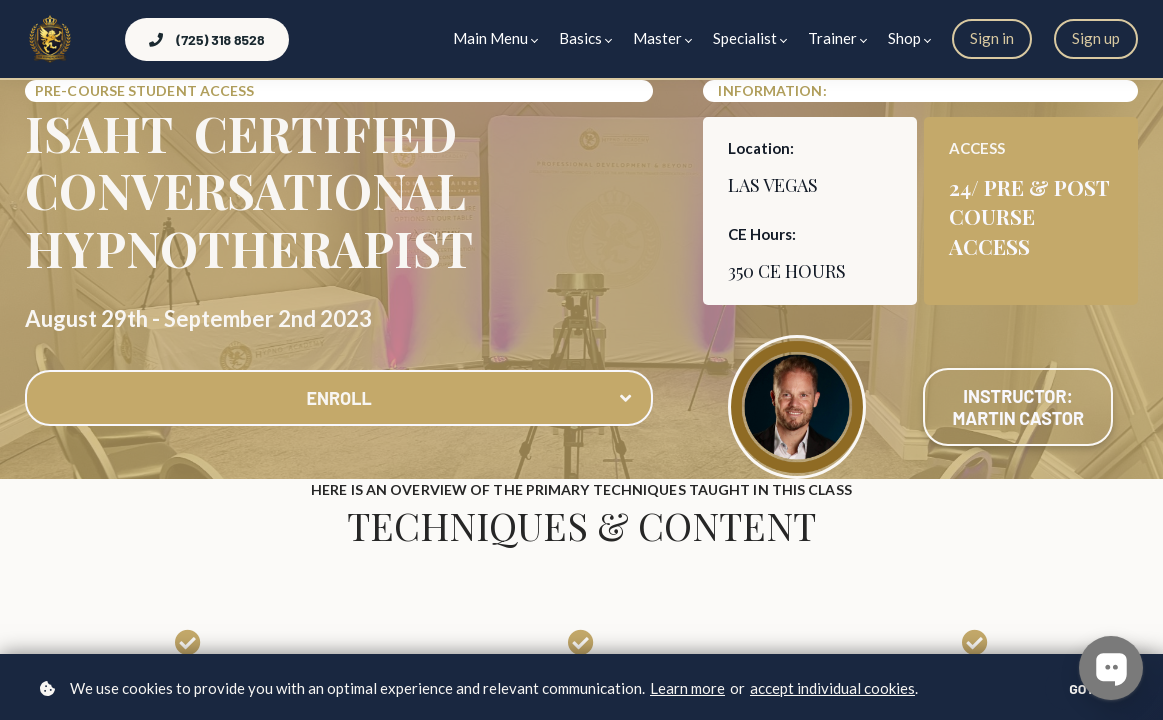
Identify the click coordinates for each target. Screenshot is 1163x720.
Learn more (687, 688)
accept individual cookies (832, 688)
